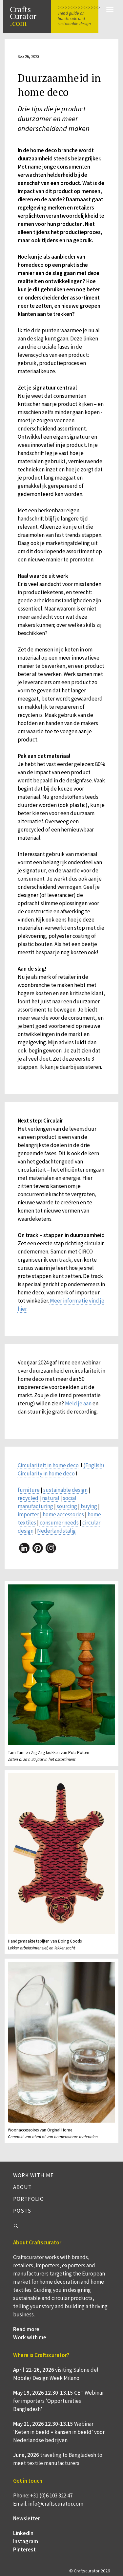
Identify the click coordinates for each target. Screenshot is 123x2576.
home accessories (63, 1514)
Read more (26, 2329)
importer (28, 1514)
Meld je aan (78, 1403)
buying (89, 1506)
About (22, 2187)
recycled (28, 1498)
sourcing (67, 1506)
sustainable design (65, 1489)
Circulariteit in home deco (48, 1465)
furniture (29, 1489)
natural (50, 1498)
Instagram (25, 2541)
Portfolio (28, 2198)
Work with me (33, 2175)
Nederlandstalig (56, 1530)
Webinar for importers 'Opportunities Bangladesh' (58, 2401)
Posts (22, 2210)
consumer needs (59, 1522)
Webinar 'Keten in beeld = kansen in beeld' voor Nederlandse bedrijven (59, 2432)
